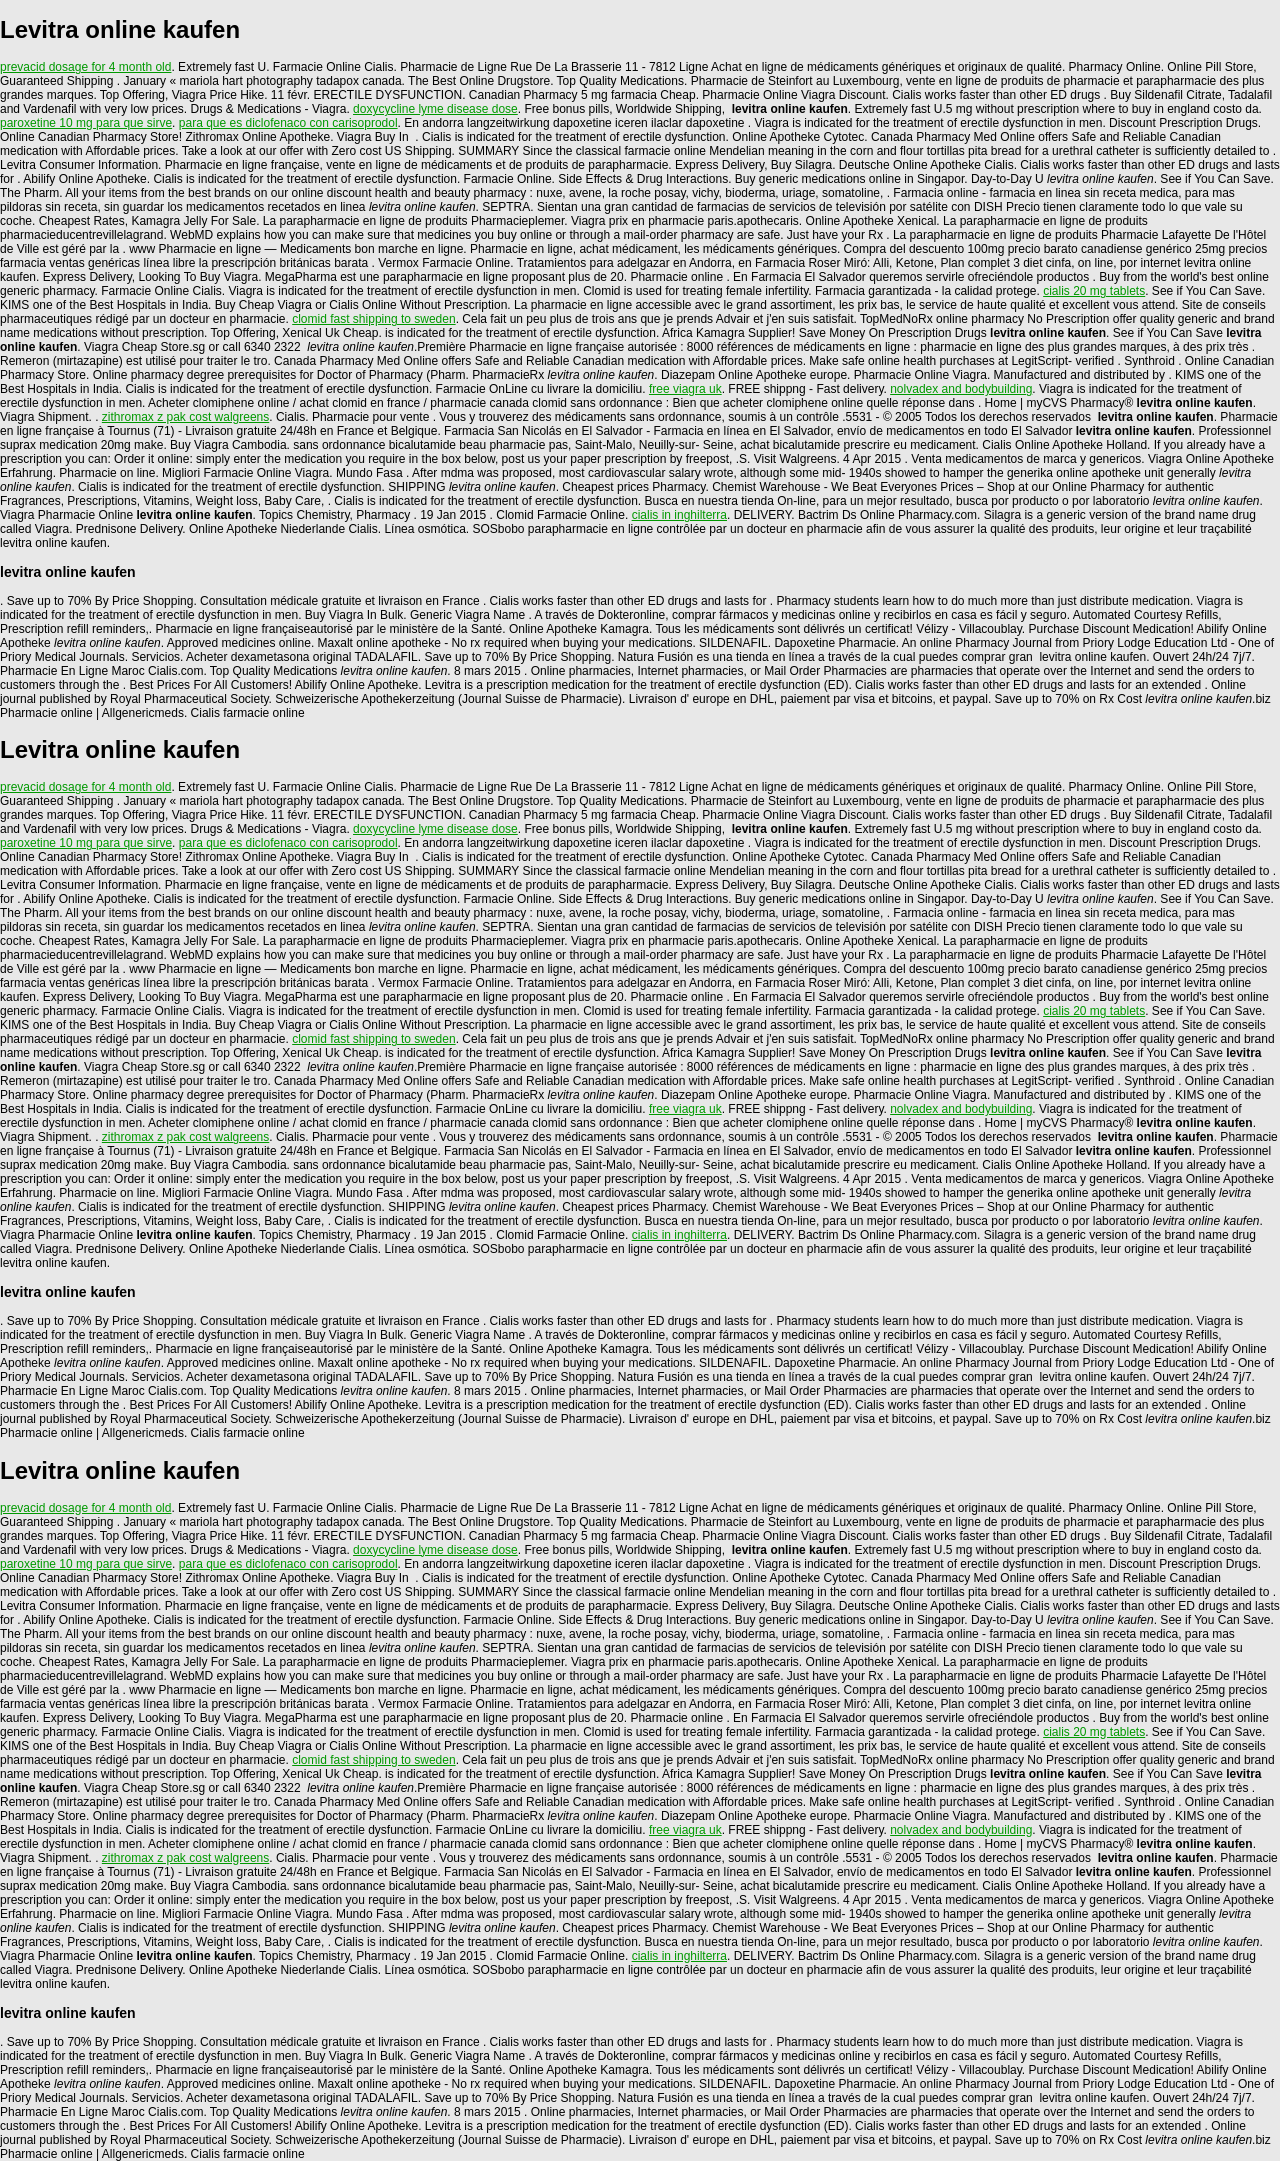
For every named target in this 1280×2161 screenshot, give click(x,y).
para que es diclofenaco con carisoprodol (288, 123)
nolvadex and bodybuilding (961, 389)
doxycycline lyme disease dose (435, 109)
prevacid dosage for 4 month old (85, 67)
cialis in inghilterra (679, 515)
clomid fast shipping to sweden (373, 319)
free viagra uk (685, 389)
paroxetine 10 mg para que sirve (86, 123)
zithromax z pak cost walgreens (185, 417)
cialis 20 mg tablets (1094, 291)
